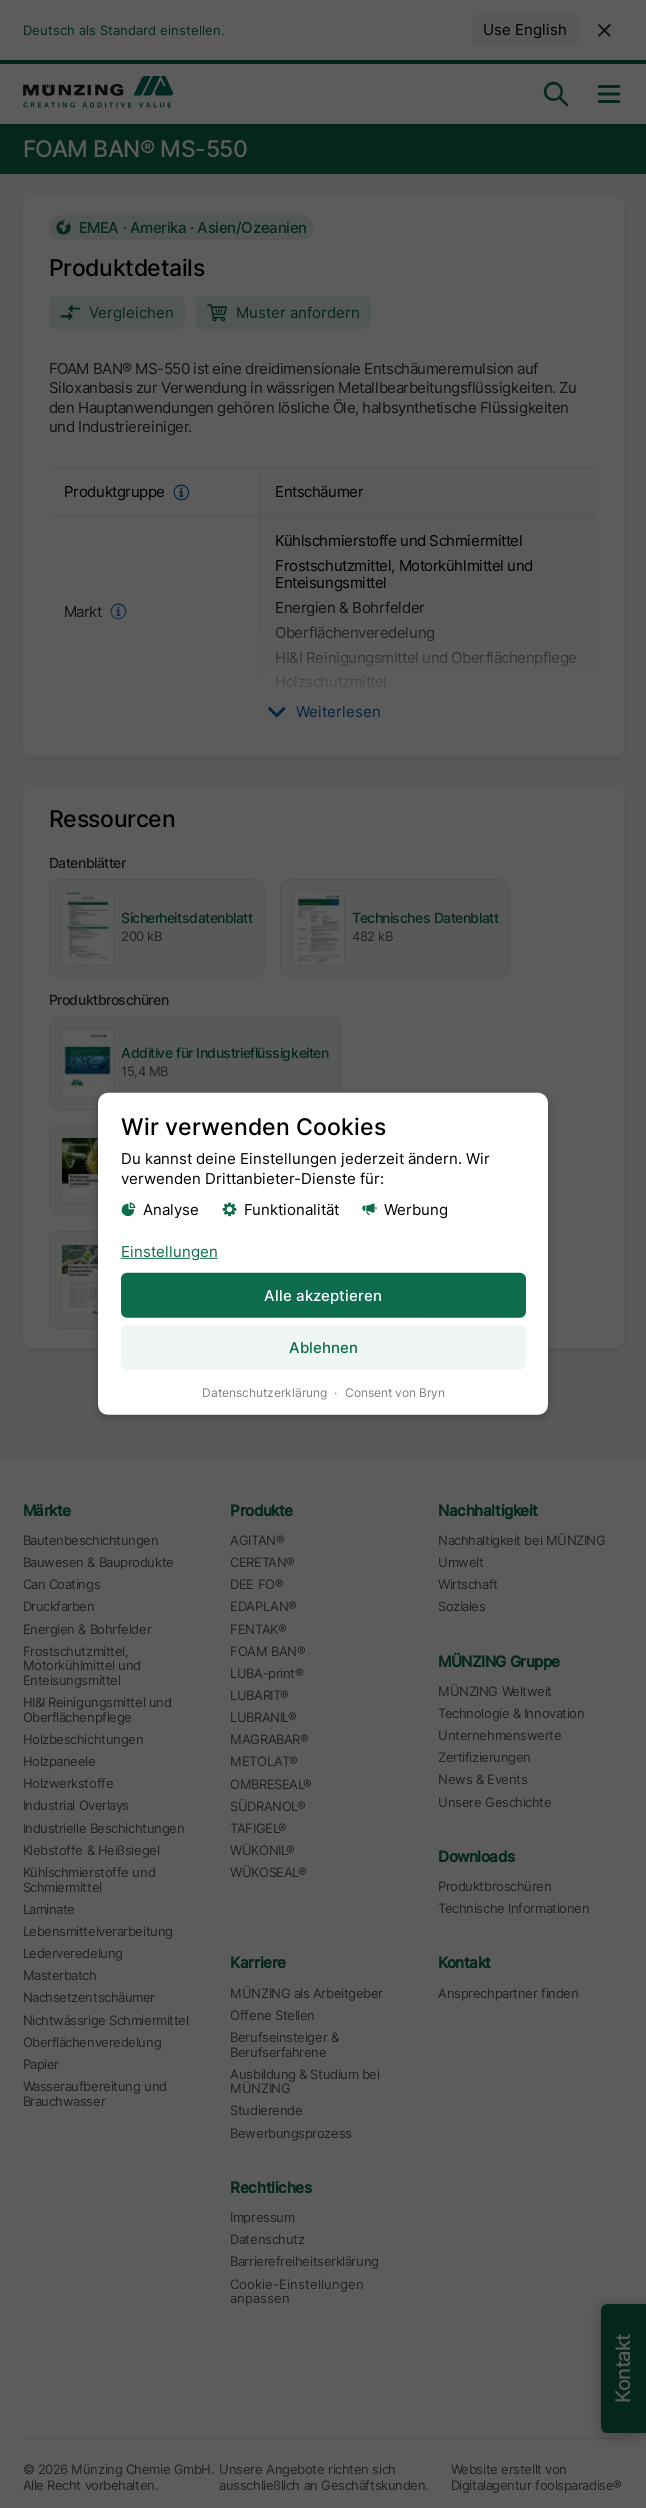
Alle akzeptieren (323, 1294)
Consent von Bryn (395, 1392)
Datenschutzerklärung (264, 1392)
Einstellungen (169, 1250)
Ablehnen (323, 1347)
